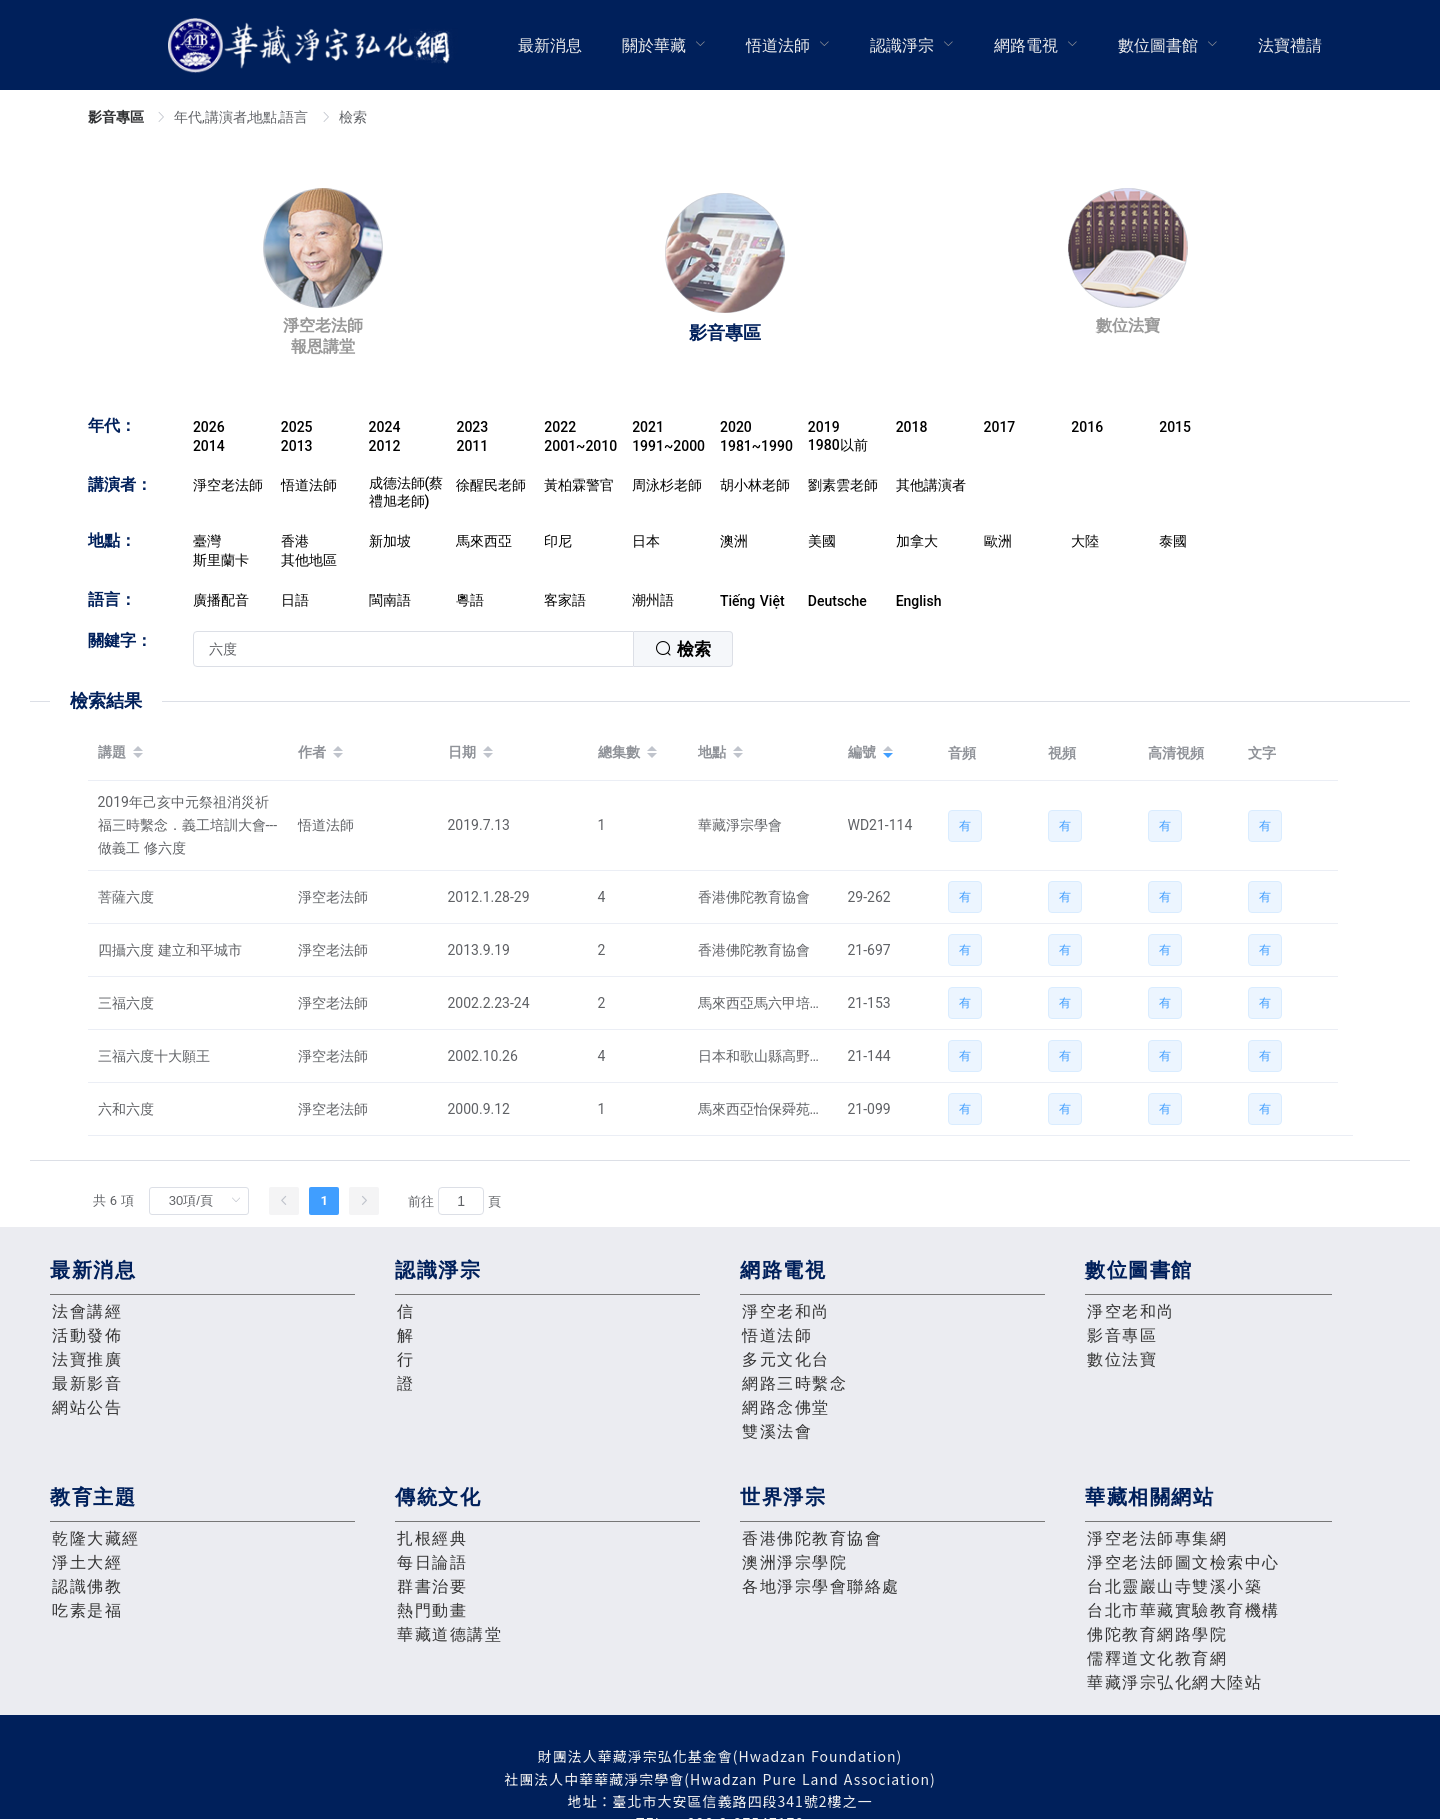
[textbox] (413, 649)
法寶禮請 (1290, 45)
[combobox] (463, 649)
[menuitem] (550, 45)
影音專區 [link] (118, 117)
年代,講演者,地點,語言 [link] (243, 117)
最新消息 (550, 45)
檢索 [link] (353, 117)
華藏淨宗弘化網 (313, 45)
